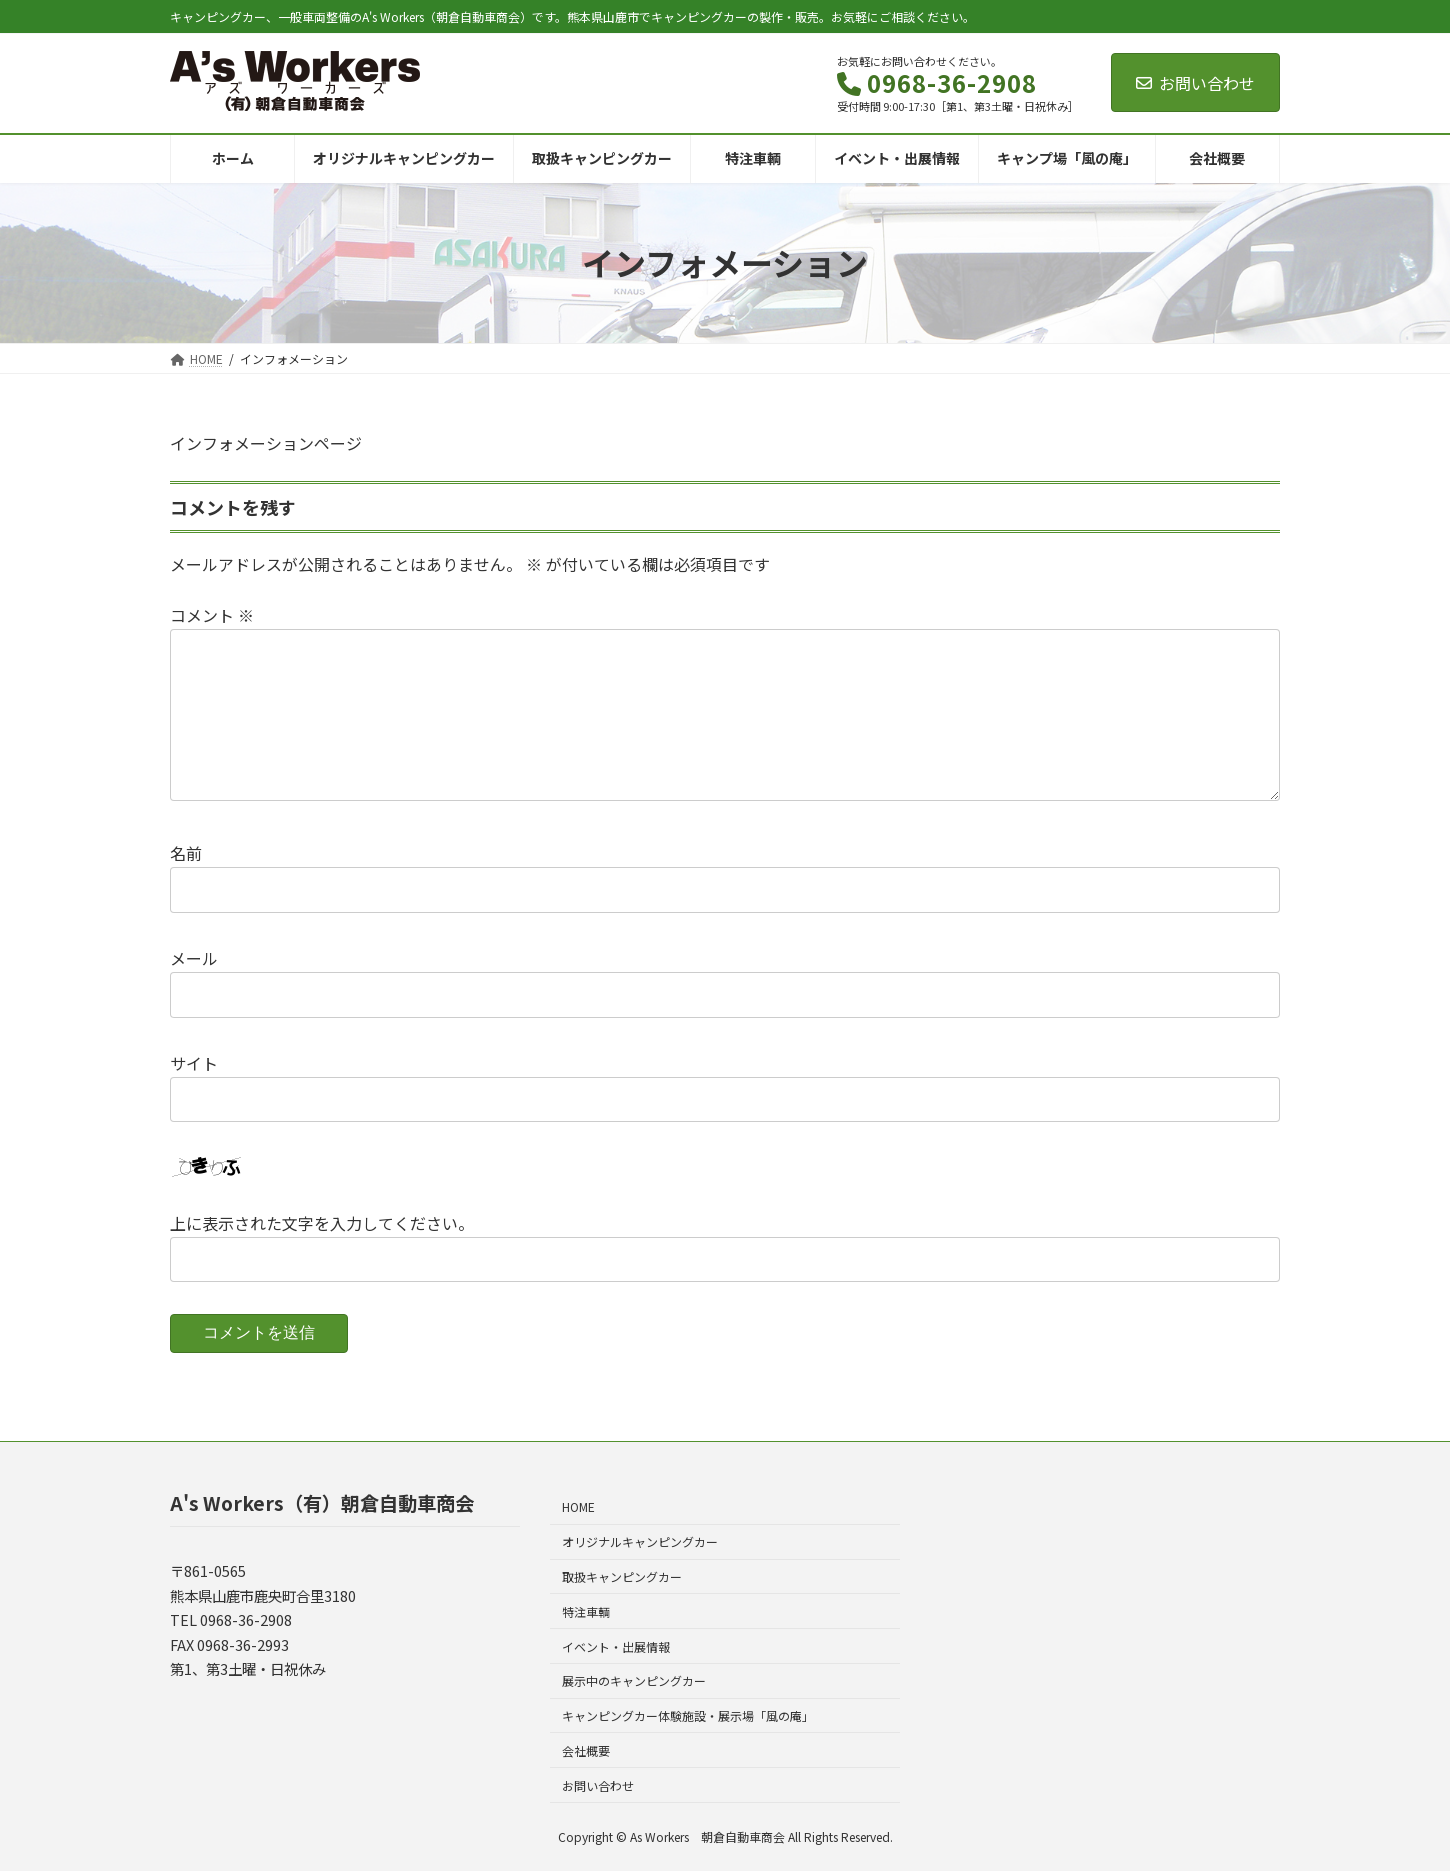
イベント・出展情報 (616, 1646)
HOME (578, 1507)
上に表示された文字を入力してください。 (322, 1222)
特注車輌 (586, 1611)
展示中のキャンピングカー (634, 1680)
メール (194, 958)
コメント (212, 615)
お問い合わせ (1195, 83)
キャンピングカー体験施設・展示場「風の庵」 (688, 1715)
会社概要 (586, 1750)
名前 (186, 853)
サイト (194, 1062)
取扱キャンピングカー (622, 1576)
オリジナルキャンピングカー (640, 1541)
